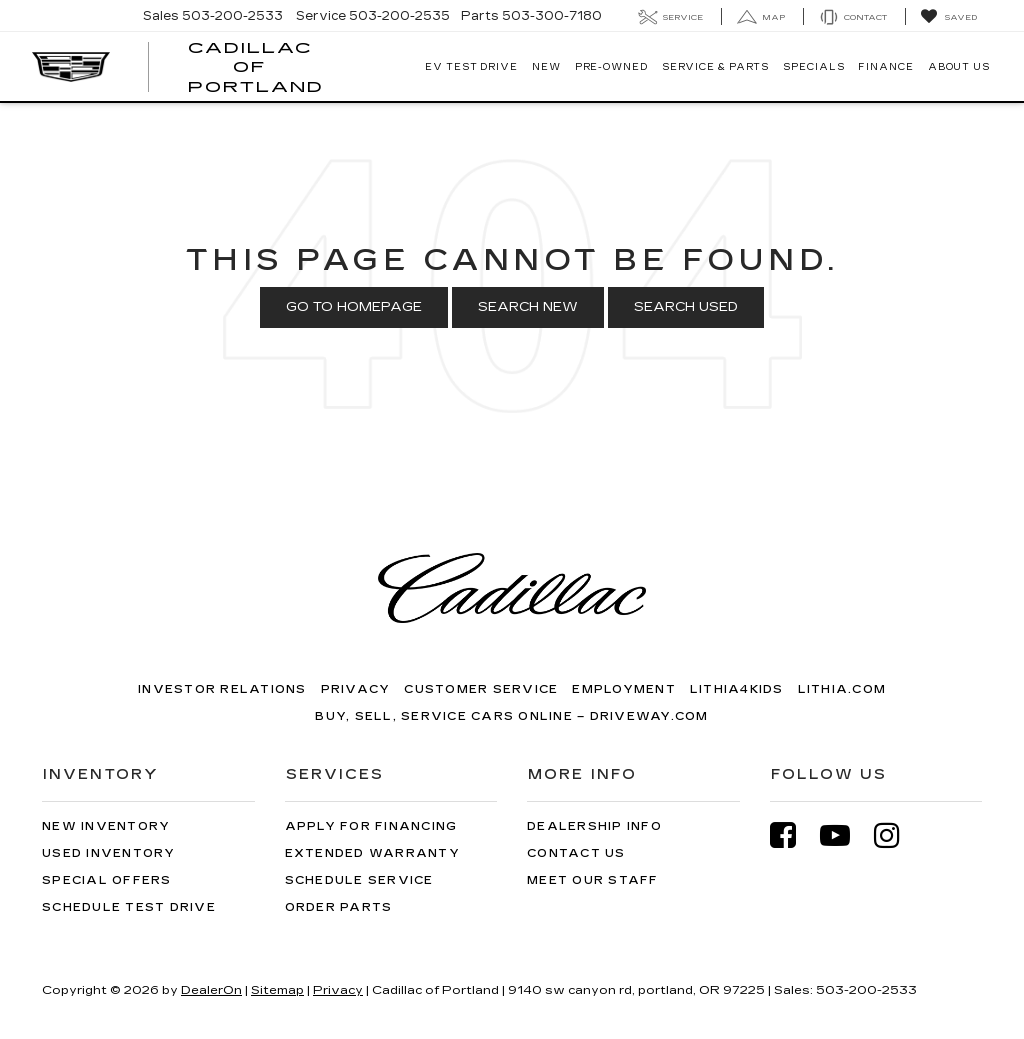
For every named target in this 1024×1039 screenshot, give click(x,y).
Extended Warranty (372, 853)
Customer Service (481, 689)
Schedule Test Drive (129, 907)
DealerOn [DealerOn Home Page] (211, 990)
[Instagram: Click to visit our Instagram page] (897, 835)
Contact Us (576, 853)
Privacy (356, 689)
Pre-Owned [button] (611, 67)
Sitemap (277, 990)
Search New (528, 307)
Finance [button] (885, 67)
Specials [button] (813, 67)
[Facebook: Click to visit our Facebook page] (793, 835)
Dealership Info (594, 826)
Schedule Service (359, 880)
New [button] (546, 67)
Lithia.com (842, 689)
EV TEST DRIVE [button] (471, 67)
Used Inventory (109, 853)
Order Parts (339, 907)
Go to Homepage (354, 307)
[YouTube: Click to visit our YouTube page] (845, 835)
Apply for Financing (371, 826)
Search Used (686, 307)
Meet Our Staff (593, 880)
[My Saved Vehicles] (948, 17)
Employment (624, 689)
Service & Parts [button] (716, 67)
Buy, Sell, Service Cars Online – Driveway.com (511, 716)
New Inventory (106, 826)
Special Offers (107, 880)
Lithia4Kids (737, 689)
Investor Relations (222, 689)
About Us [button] (959, 67)
